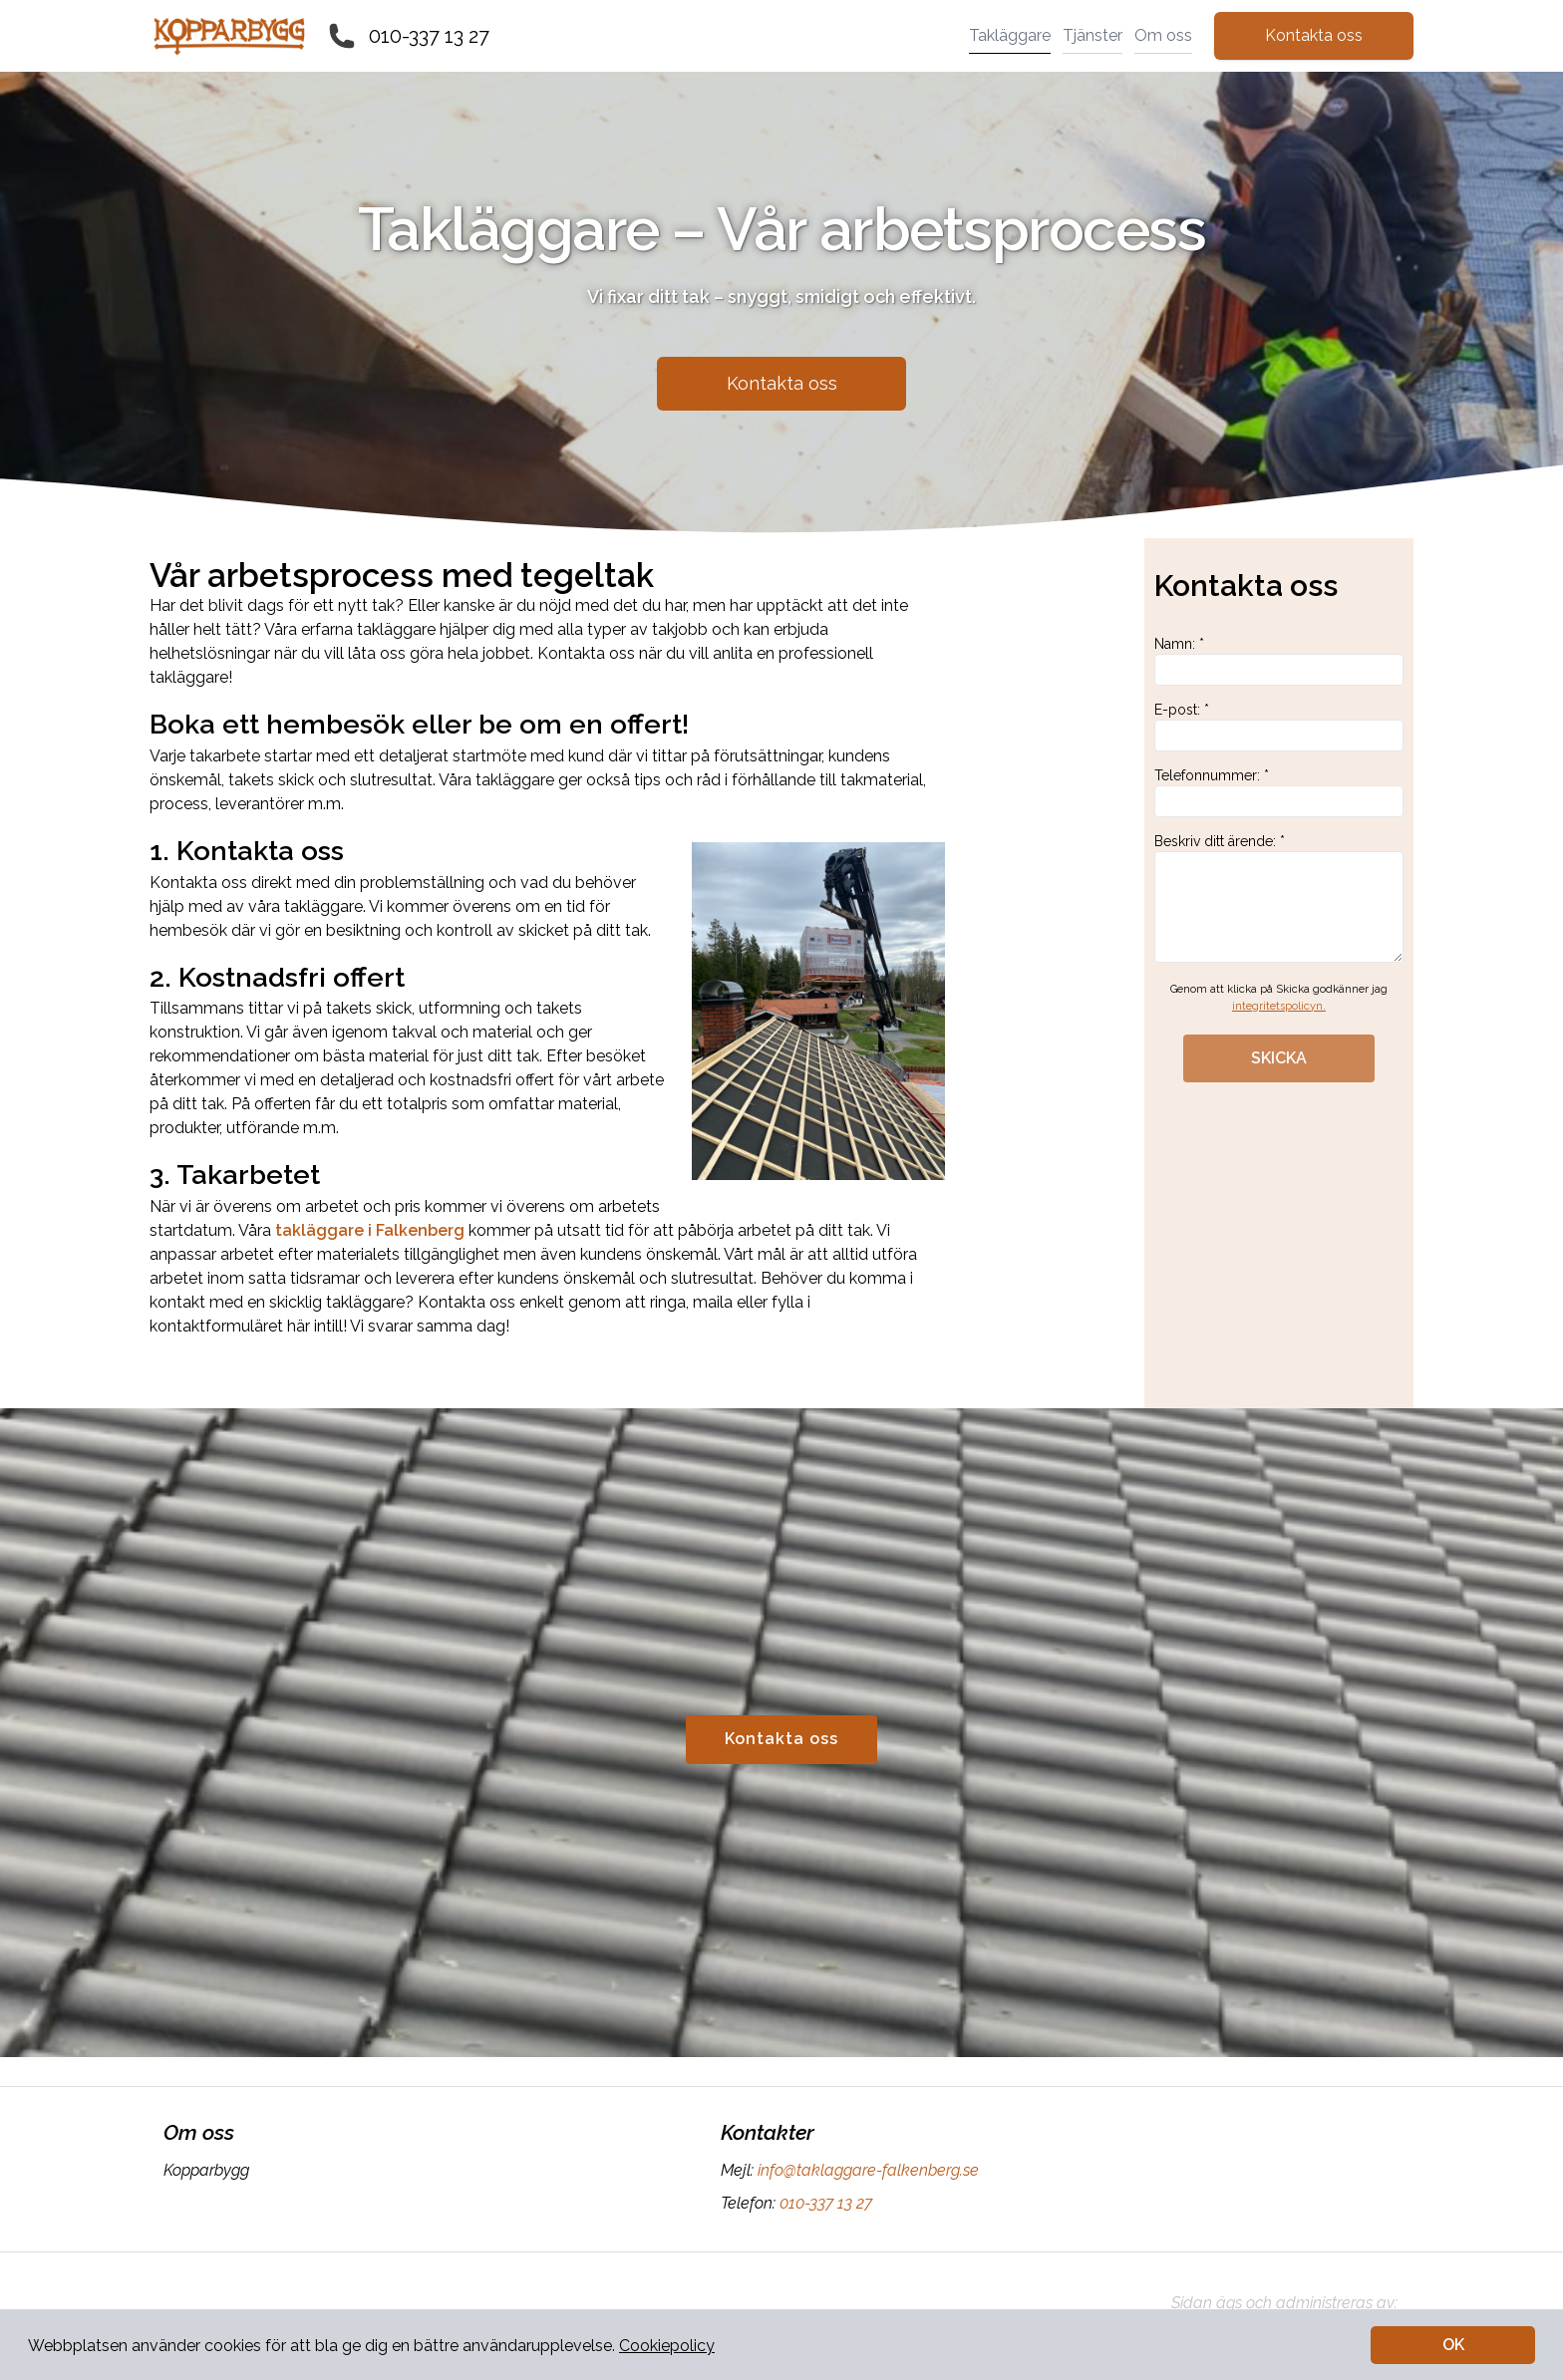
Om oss (1163, 35)
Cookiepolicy (667, 2345)
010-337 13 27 (429, 36)
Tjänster (1092, 35)
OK (1453, 2344)
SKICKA (1279, 1057)
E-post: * (1279, 726)
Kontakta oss (1314, 35)
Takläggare (1010, 35)
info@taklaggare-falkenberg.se (866, 2170)
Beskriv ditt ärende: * (1279, 898)
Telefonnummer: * (1279, 792)
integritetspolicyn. (1279, 1006)
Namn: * (1279, 661)
